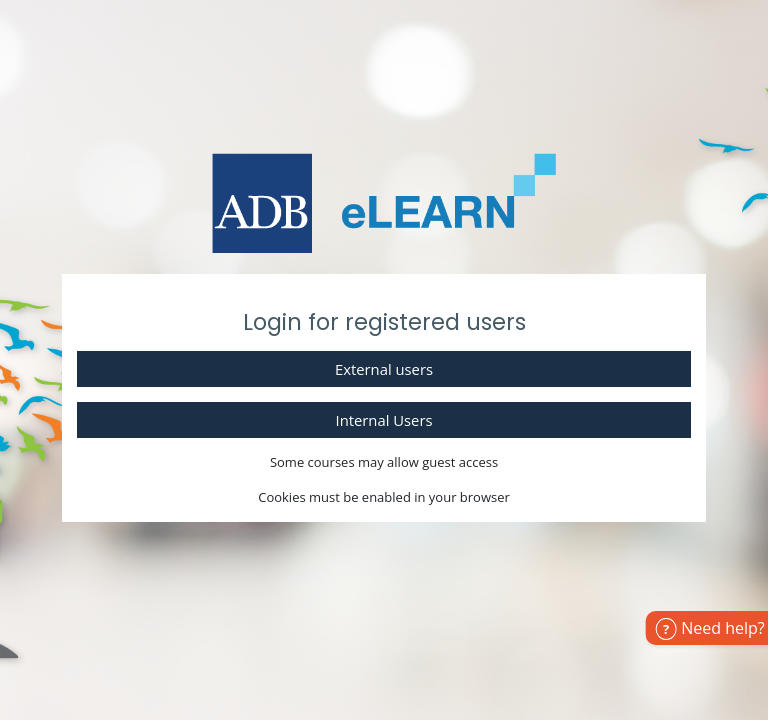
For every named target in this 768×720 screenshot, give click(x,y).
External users (384, 369)
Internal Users (384, 420)
